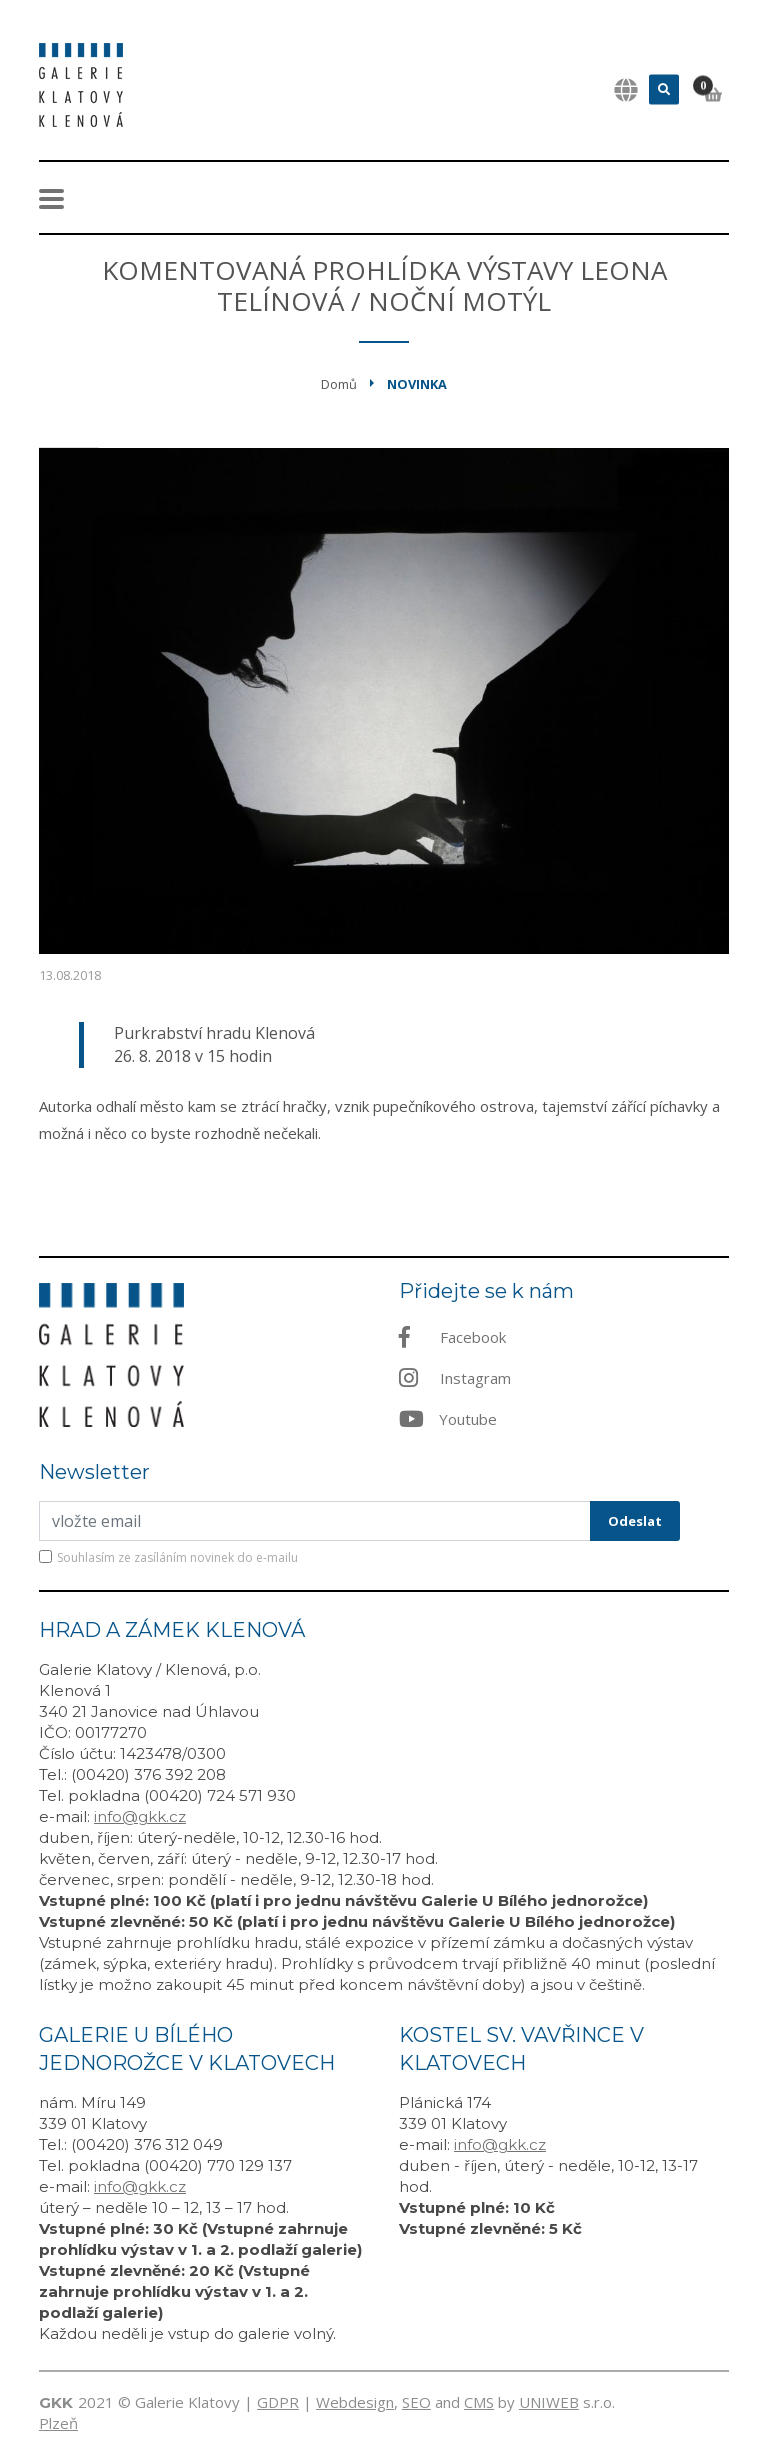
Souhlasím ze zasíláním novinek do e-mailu (177, 1557)
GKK (56, 2402)
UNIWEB (549, 2402)
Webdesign (355, 2402)
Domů (339, 384)
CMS (479, 2402)
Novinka (417, 384)
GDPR (278, 2402)
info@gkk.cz (140, 1816)
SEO (416, 2402)
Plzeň (58, 2423)
